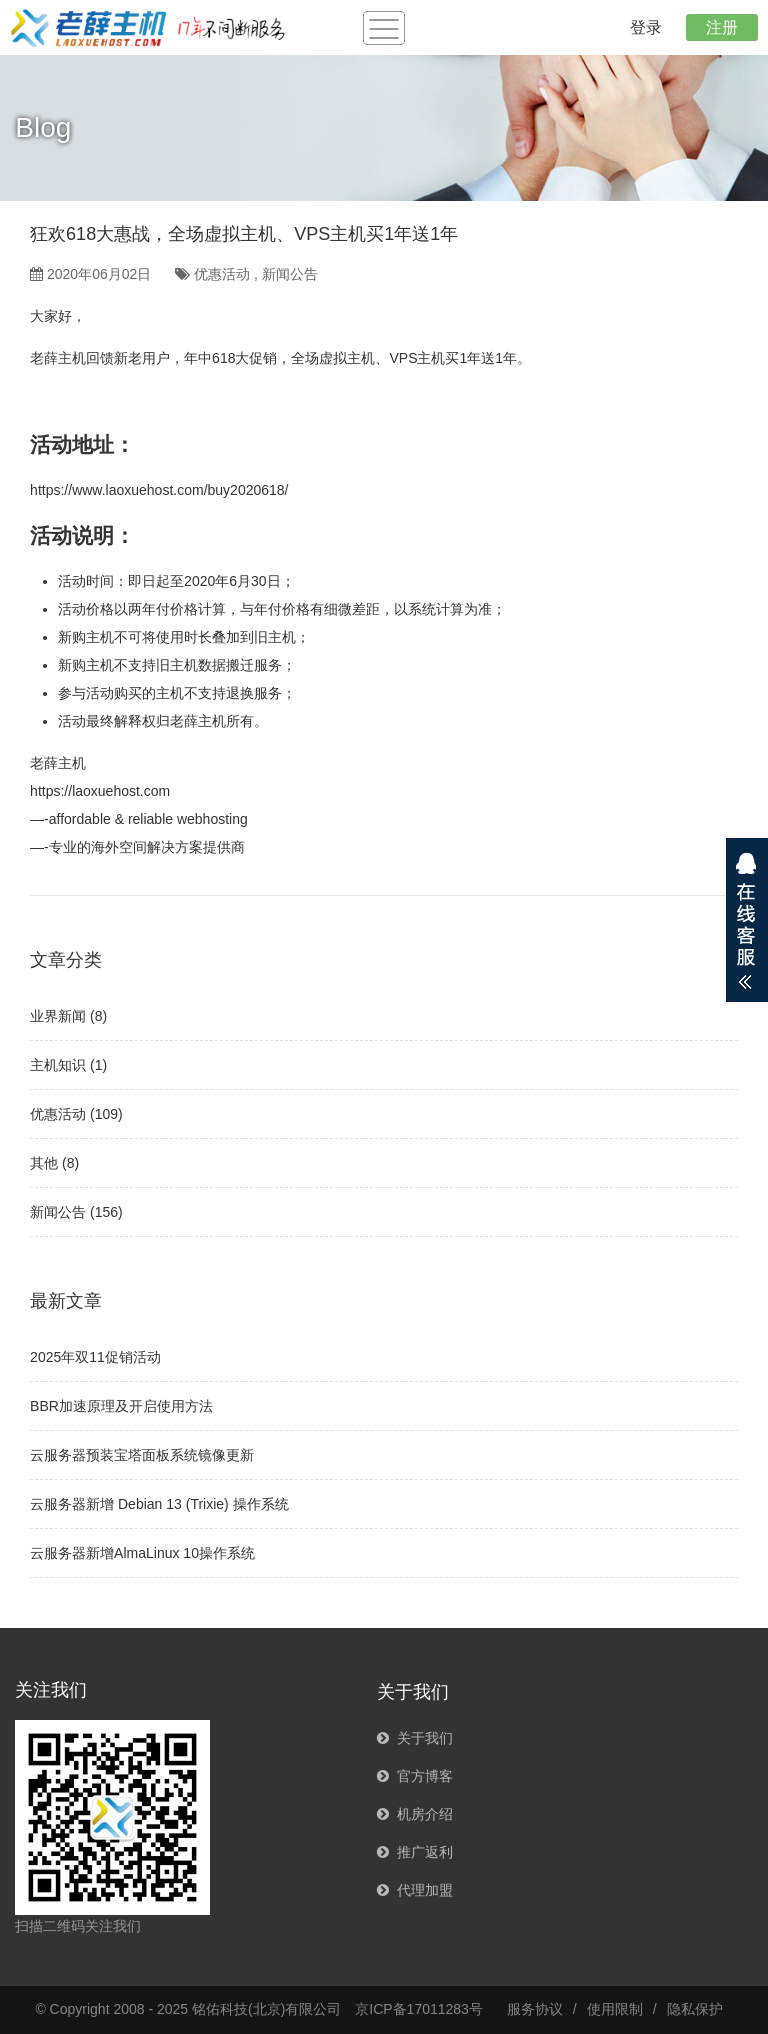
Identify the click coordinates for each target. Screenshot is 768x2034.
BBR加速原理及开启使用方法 (121, 1406)
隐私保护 (695, 2009)
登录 (646, 27)
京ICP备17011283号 (419, 2009)
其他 (44, 1163)
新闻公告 (290, 274)
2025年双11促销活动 (95, 1357)
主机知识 (58, 1065)
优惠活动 (222, 274)
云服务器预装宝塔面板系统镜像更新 (142, 1455)
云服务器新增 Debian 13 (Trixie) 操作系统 (159, 1504)
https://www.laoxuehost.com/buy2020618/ (159, 490)
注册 (722, 27)
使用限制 (615, 2009)
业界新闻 (58, 1016)
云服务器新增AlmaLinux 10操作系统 (142, 1553)
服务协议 (535, 2009)
